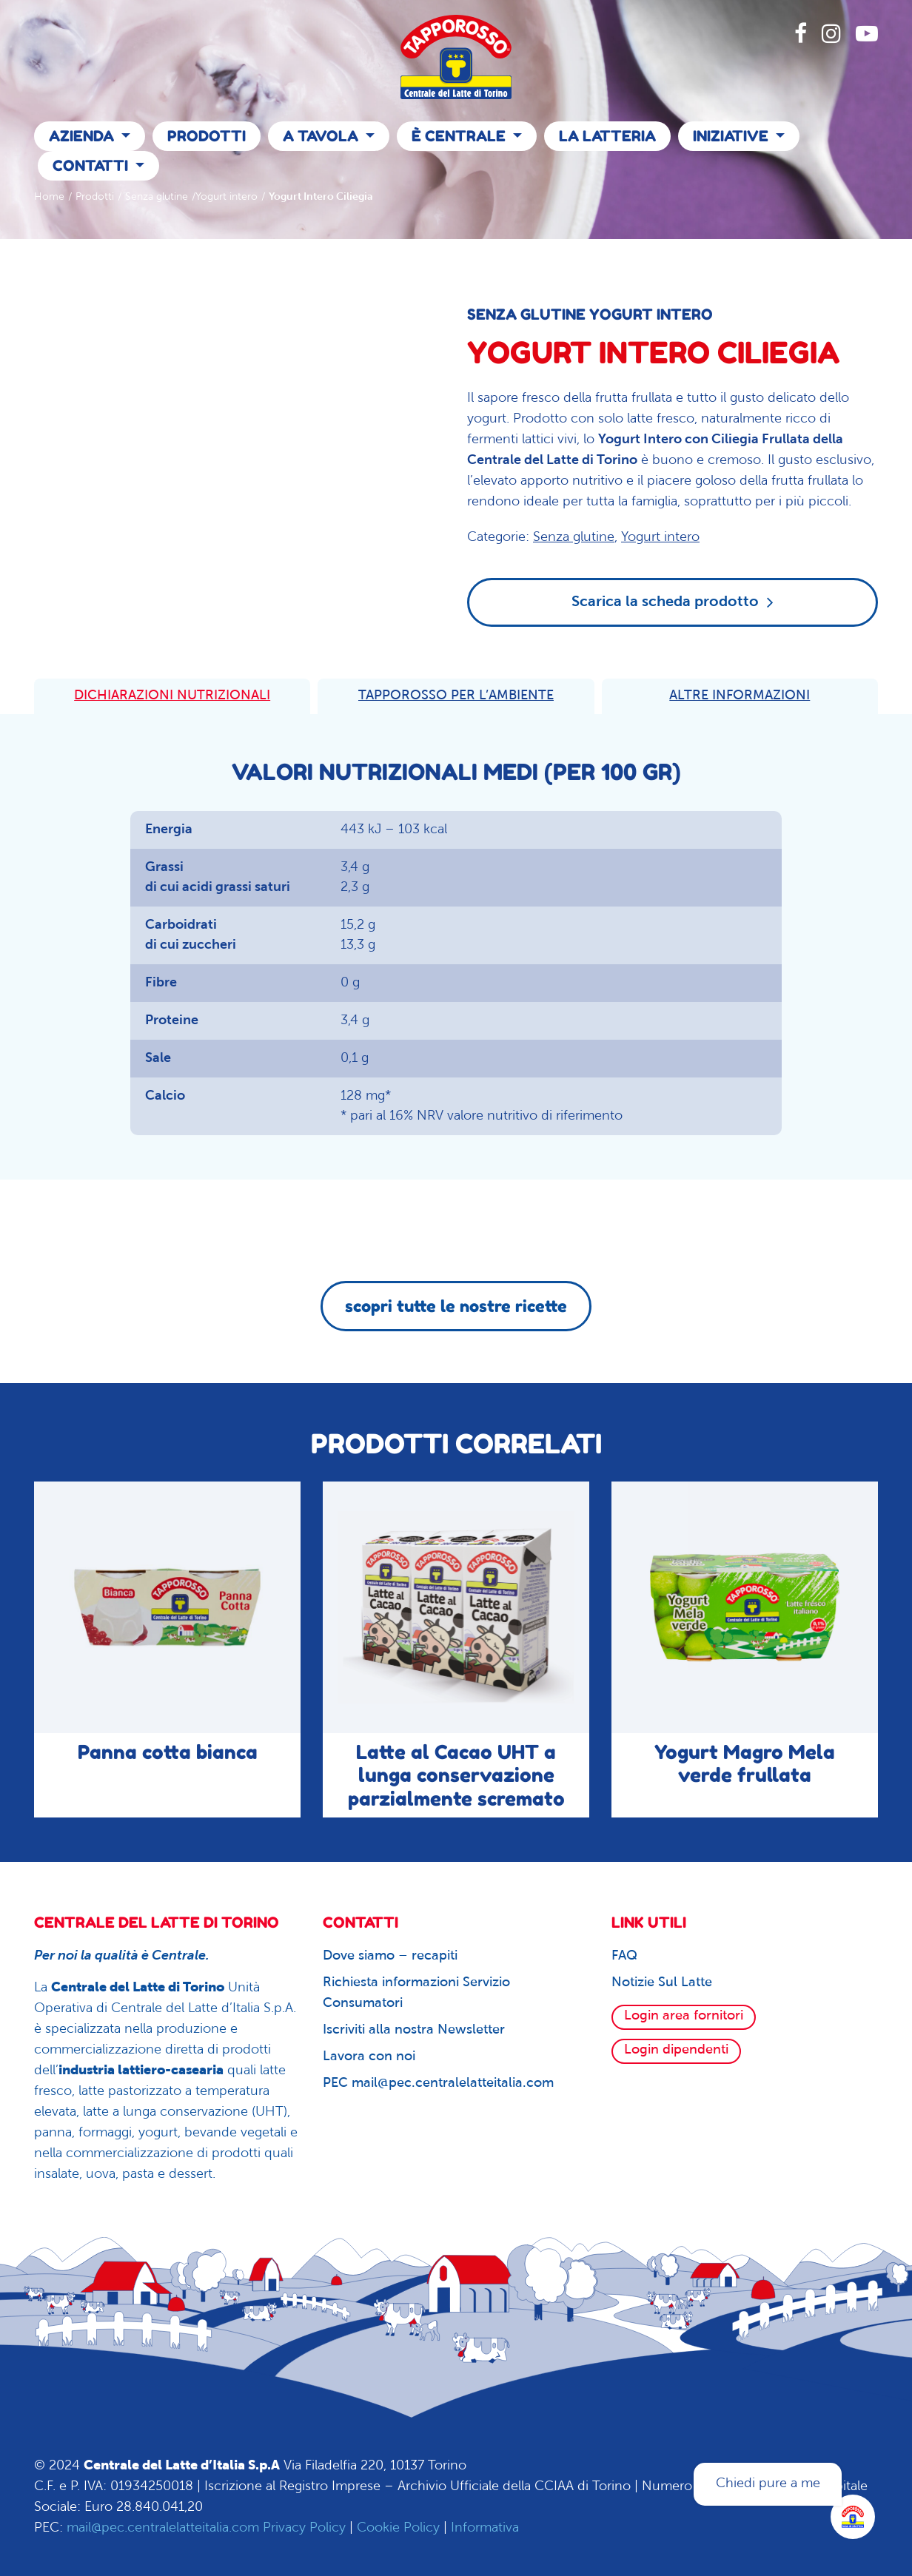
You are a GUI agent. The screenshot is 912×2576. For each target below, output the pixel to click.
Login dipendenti (676, 2050)
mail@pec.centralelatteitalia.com (163, 2528)
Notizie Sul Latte (661, 1983)
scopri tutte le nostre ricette (456, 1306)
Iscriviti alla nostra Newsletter (414, 2030)
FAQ (624, 1956)
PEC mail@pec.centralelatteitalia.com (438, 2083)
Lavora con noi (369, 2057)
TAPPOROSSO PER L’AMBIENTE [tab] (456, 696)
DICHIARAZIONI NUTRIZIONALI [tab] (172, 696)
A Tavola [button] (322, 136)
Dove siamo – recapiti (390, 1956)
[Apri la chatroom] (853, 2517)
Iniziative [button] (732, 136)
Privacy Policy (304, 2528)
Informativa (485, 2528)
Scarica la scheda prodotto (672, 602)
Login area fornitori (683, 2016)
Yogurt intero (226, 197)
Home (49, 197)
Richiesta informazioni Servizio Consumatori (416, 1993)
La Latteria (607, 136)
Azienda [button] (83, 136)
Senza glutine (156, 197)
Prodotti (206, 136)
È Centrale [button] (460, 136)
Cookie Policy (398, 2528)
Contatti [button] (92, 166)
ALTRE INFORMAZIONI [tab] (739, 696)
